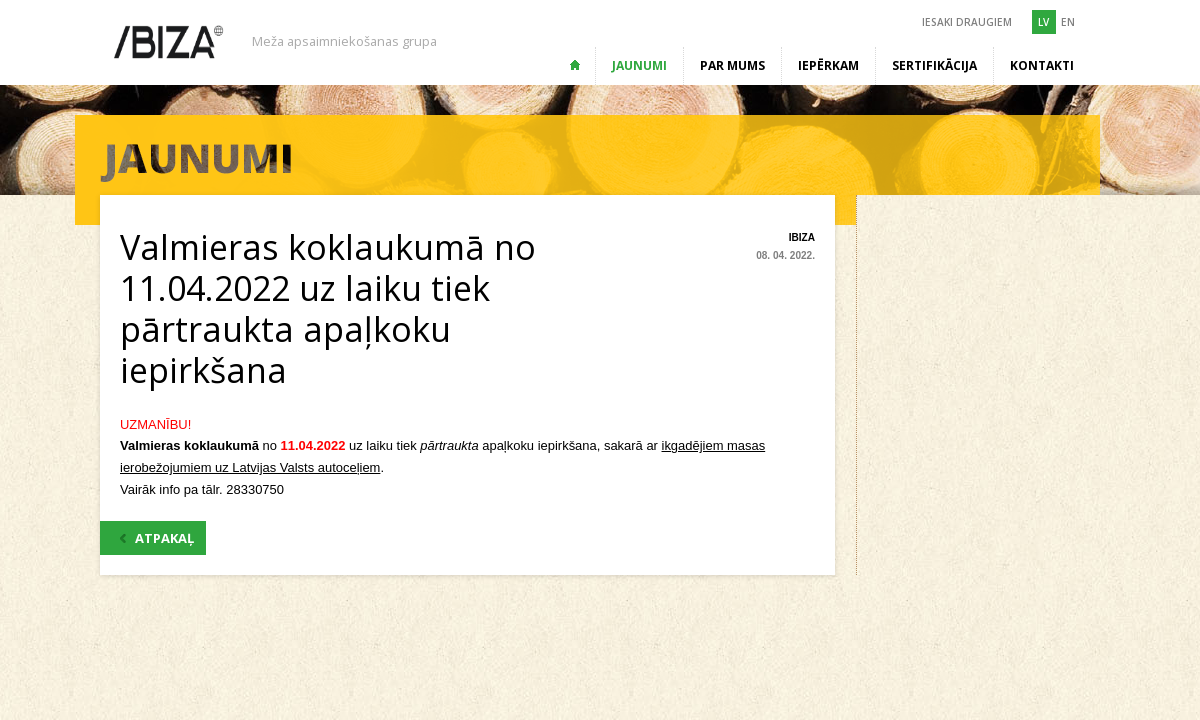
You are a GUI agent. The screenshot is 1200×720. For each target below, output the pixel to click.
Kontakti (1042, 65)
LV (1043, 22)
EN (1068, 22)
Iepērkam (828, 65)
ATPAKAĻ (157, 538)
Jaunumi (639, 65)
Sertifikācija (934, 65)
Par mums (732, 65)
